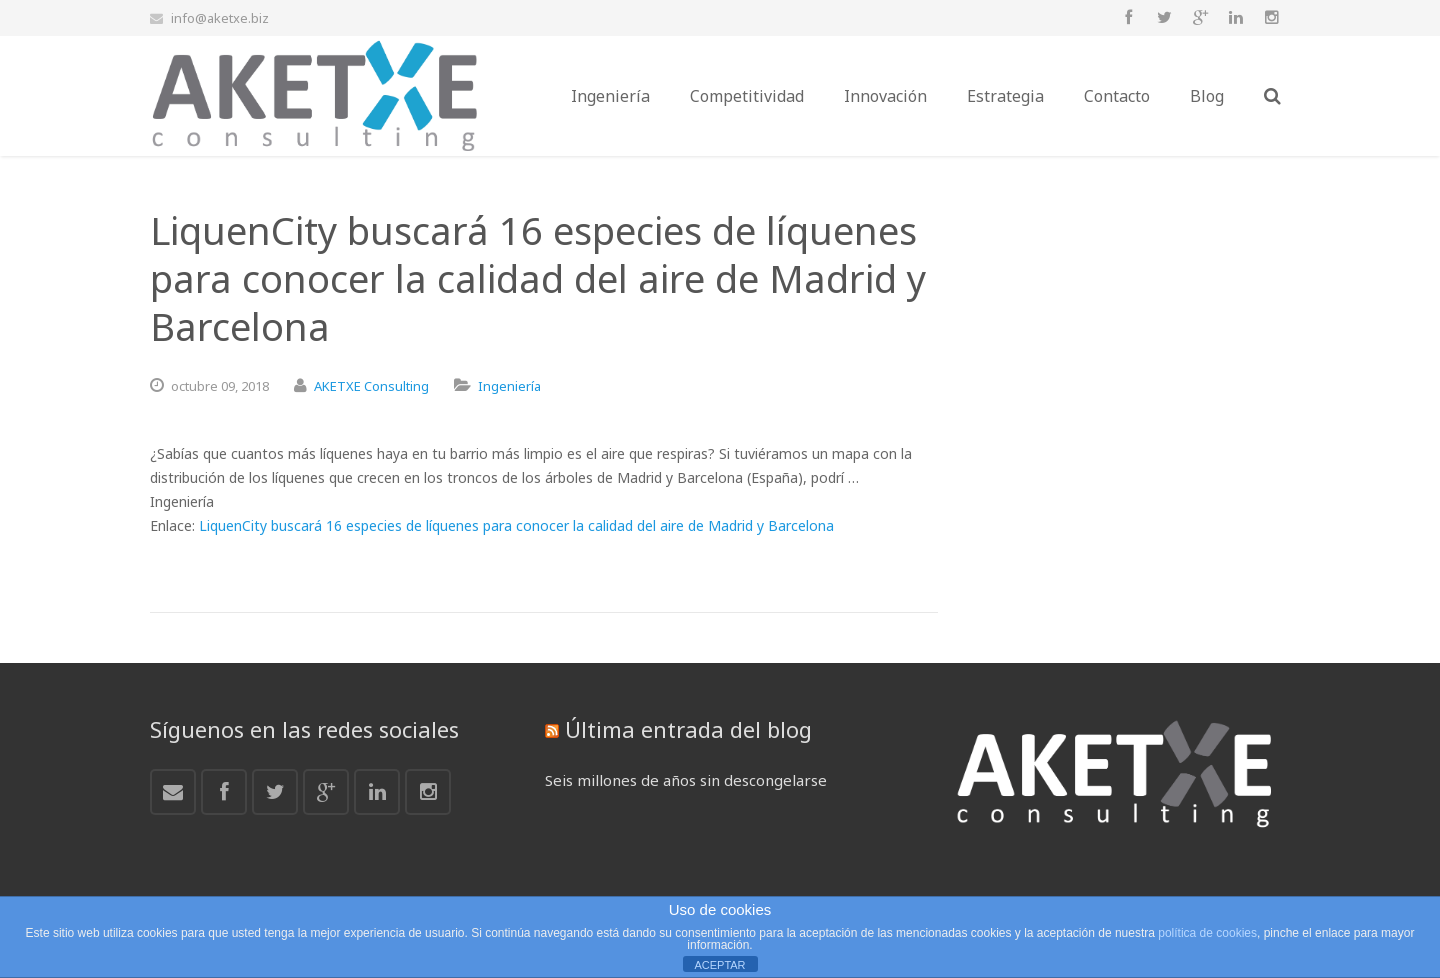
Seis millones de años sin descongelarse (686, 780)
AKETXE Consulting (371, 386)
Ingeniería (509, 386)
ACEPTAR (719, 965)
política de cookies (1207, 933)
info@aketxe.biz (220, 18)
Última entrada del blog (688, 729)
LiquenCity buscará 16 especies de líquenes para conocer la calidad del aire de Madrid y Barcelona (516, 525)
